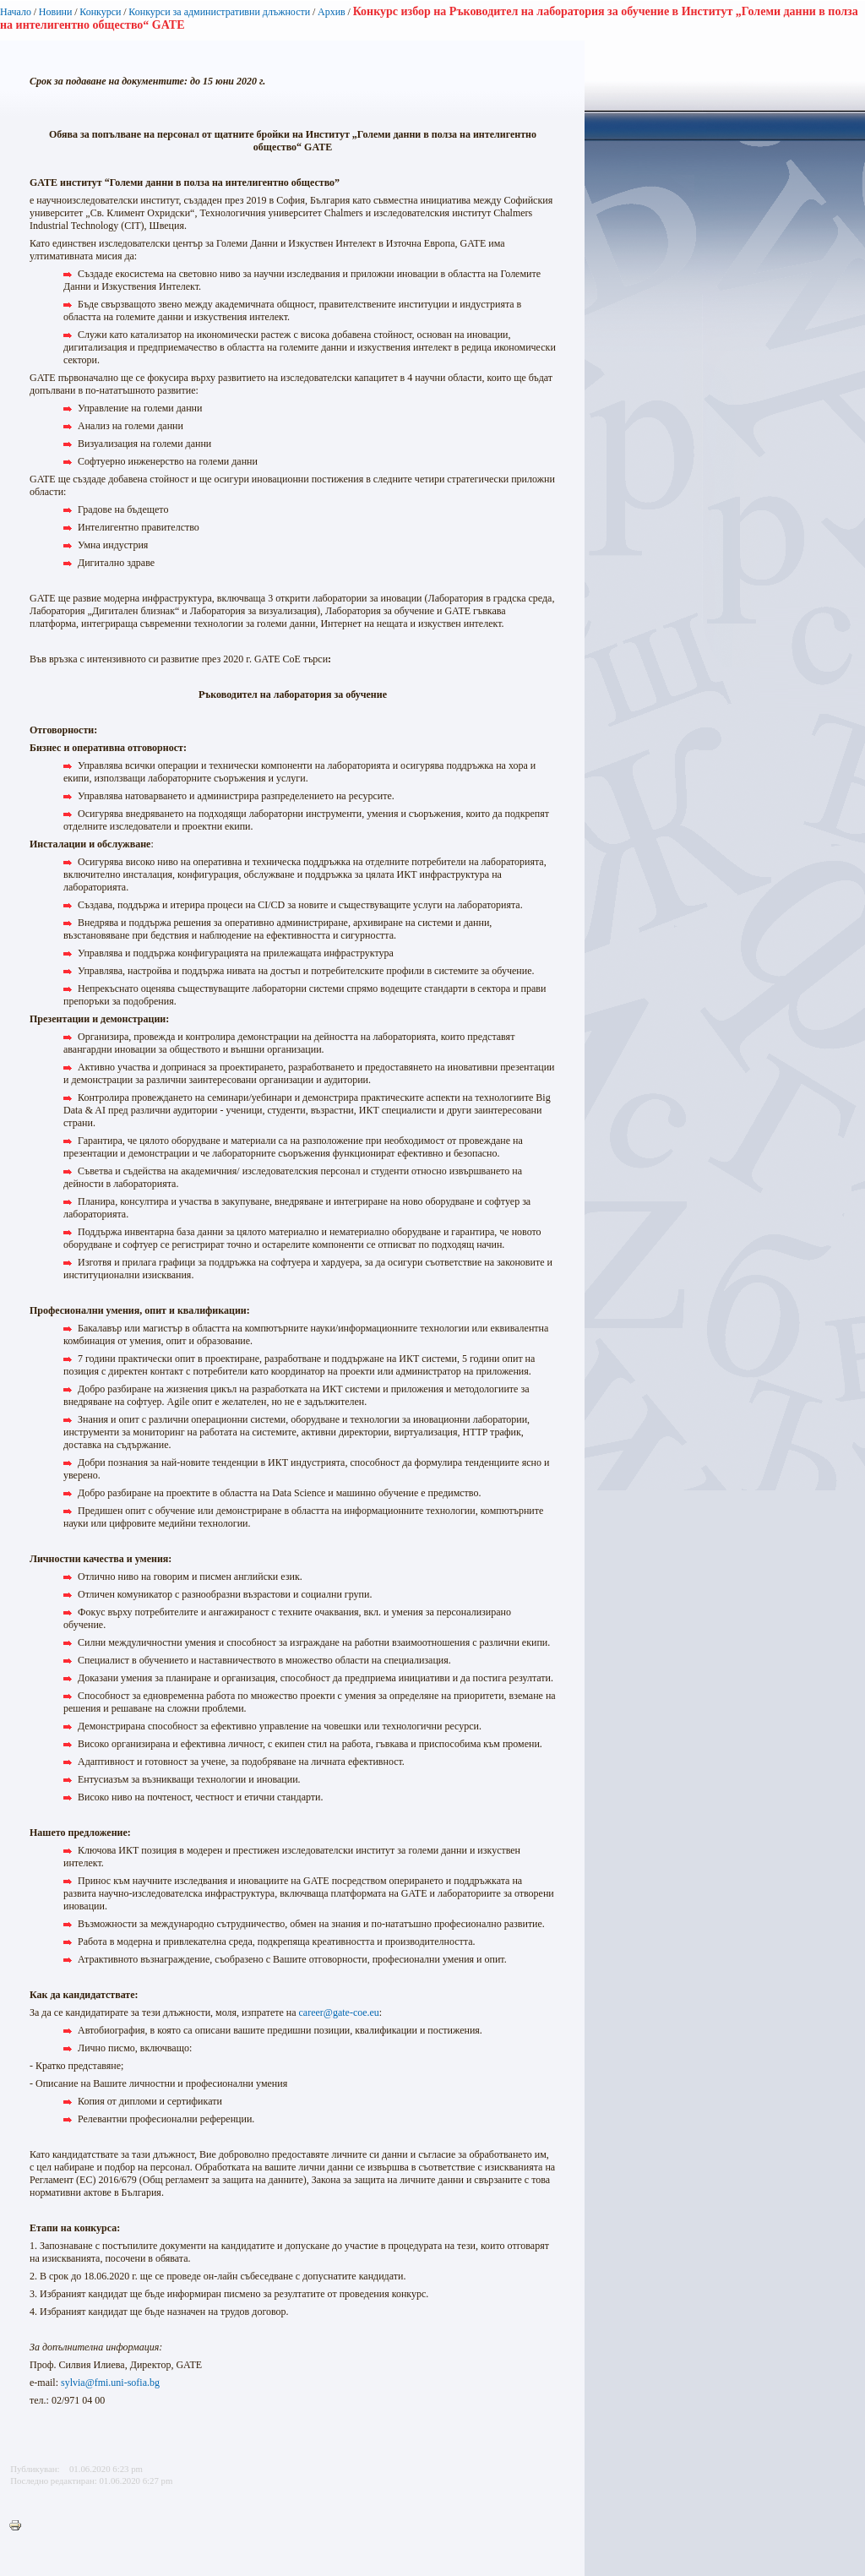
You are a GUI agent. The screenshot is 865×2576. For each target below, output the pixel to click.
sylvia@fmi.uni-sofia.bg (110, 2382)
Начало (15, 12)
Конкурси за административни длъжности (219, 12)
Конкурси (100, 12)
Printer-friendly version (19, 2526)
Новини (56, 12)
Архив (331, 12)
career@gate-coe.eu (339, 2012)
